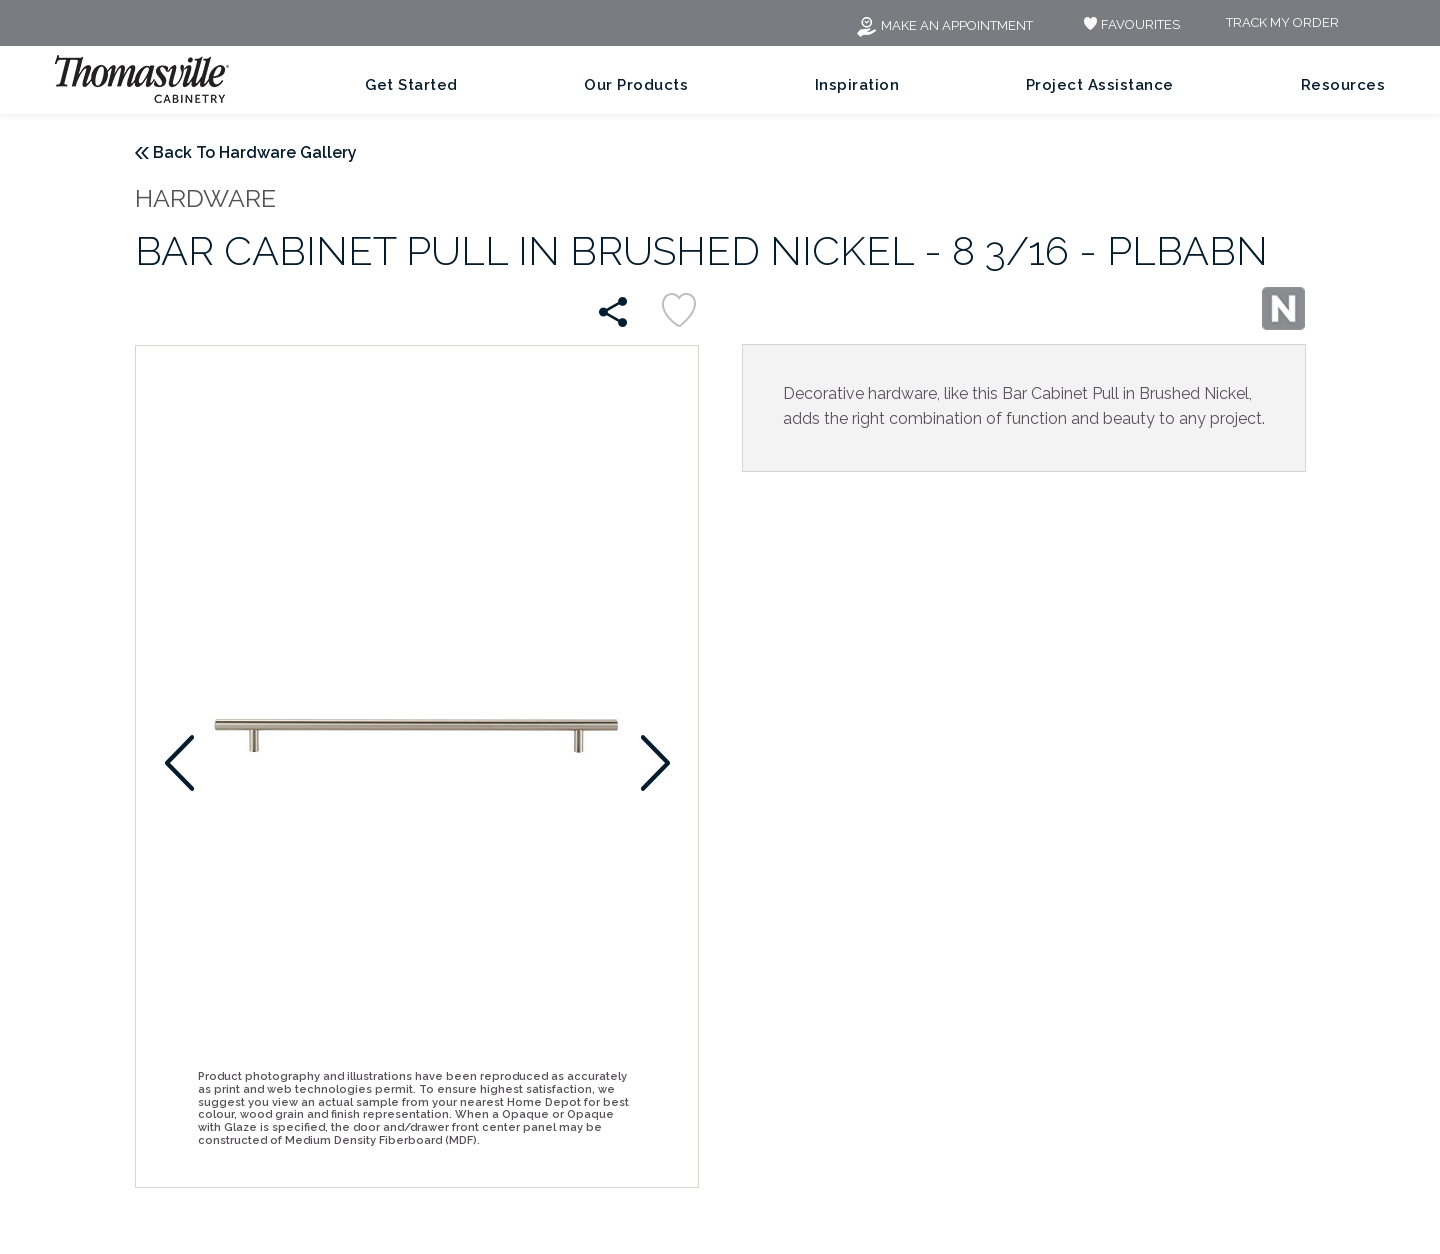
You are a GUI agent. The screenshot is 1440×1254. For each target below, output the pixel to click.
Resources (1343, 85)
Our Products (636, 85)
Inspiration (857, 85)
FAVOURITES (1129, 24)
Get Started (411, 85)
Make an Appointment (944, 25)
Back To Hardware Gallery (255, 152)
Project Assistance (1100, 85)
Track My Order (1282, 23)
